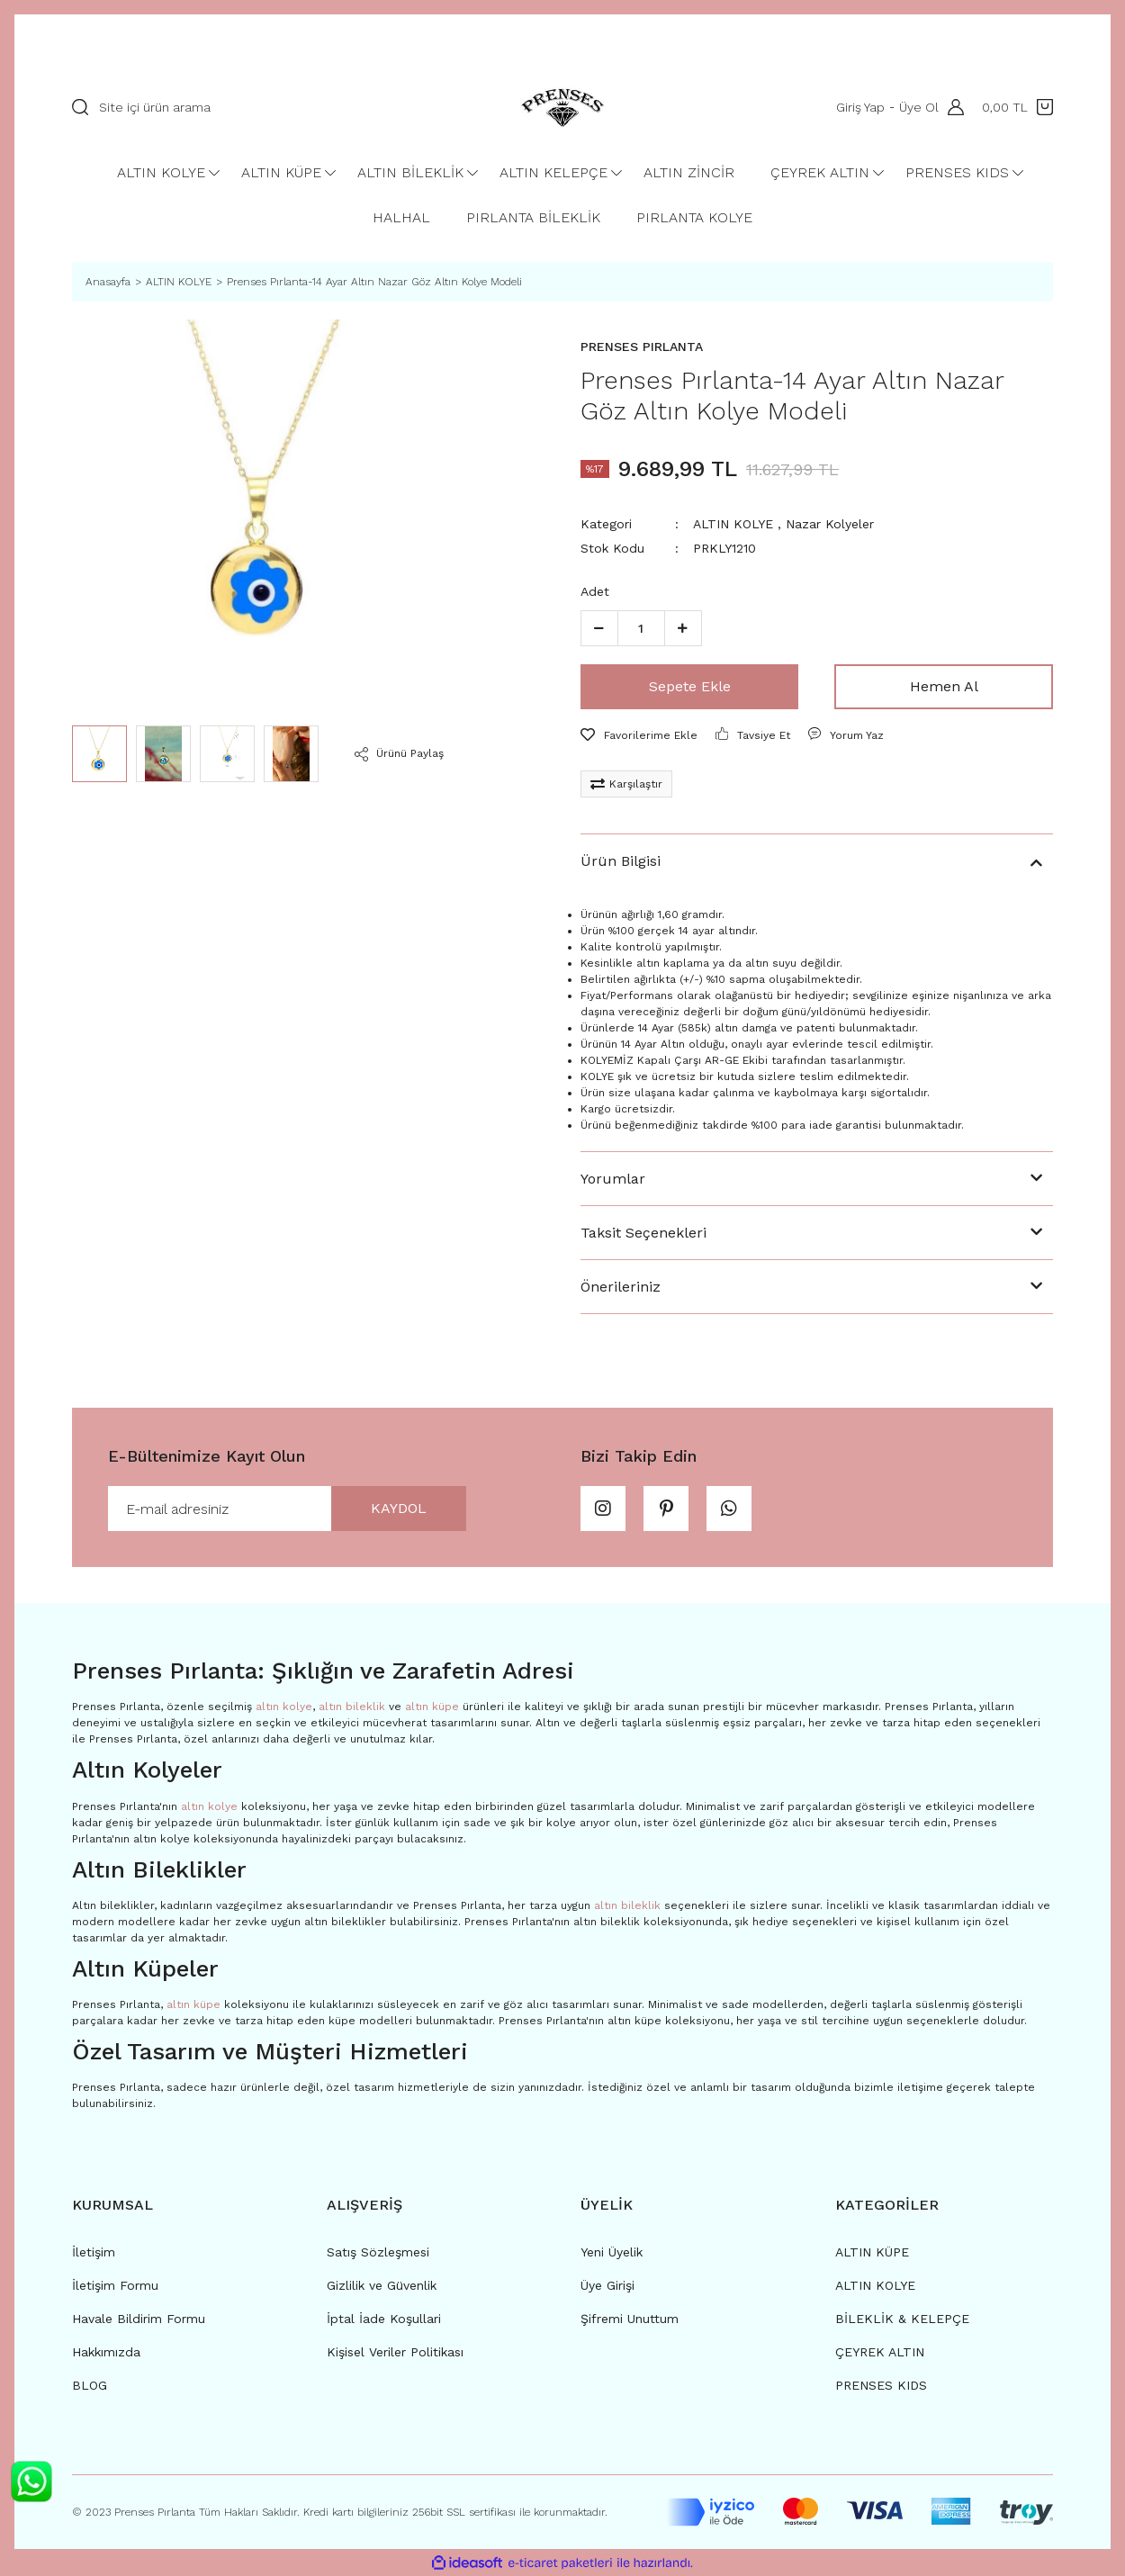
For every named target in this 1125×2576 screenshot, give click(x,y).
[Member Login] (951, 107)
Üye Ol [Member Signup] (919, 107)
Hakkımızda (106, 2352)
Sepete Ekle (690, 686)
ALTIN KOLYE (733, 524)
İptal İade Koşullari (384, 2318)
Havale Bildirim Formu (138, 2318)
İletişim (93, 2252)
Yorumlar (612, 1178)
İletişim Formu (115, 2285)
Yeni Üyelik (611, 2252)
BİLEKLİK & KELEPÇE (902, 2318)
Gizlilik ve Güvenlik (381, 2285)
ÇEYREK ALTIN (879, 2352)
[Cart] (1017, 107)
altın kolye (284, 1706)
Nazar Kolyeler (830, 524)
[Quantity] (641, 628)
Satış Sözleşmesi (378, 2252)
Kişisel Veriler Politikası (395, 2352)
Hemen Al (944, 686)
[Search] (266, 107)
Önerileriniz (620, 1286)
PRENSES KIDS (881, 2385)
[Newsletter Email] (287, 1508)
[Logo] (562, 107)
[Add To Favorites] (639, 735)
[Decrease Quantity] (599, 628)
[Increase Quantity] (683, 628)
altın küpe (432, 1706)
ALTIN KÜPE (872, 2252)
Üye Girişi (607, 2285)
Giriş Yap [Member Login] (860, 107)
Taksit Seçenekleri (643, 1232)
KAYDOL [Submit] (399, 1508)
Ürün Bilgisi (620, 860)
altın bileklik (352, 1706)
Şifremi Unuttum (629, 2318)
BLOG (89, 2385)
